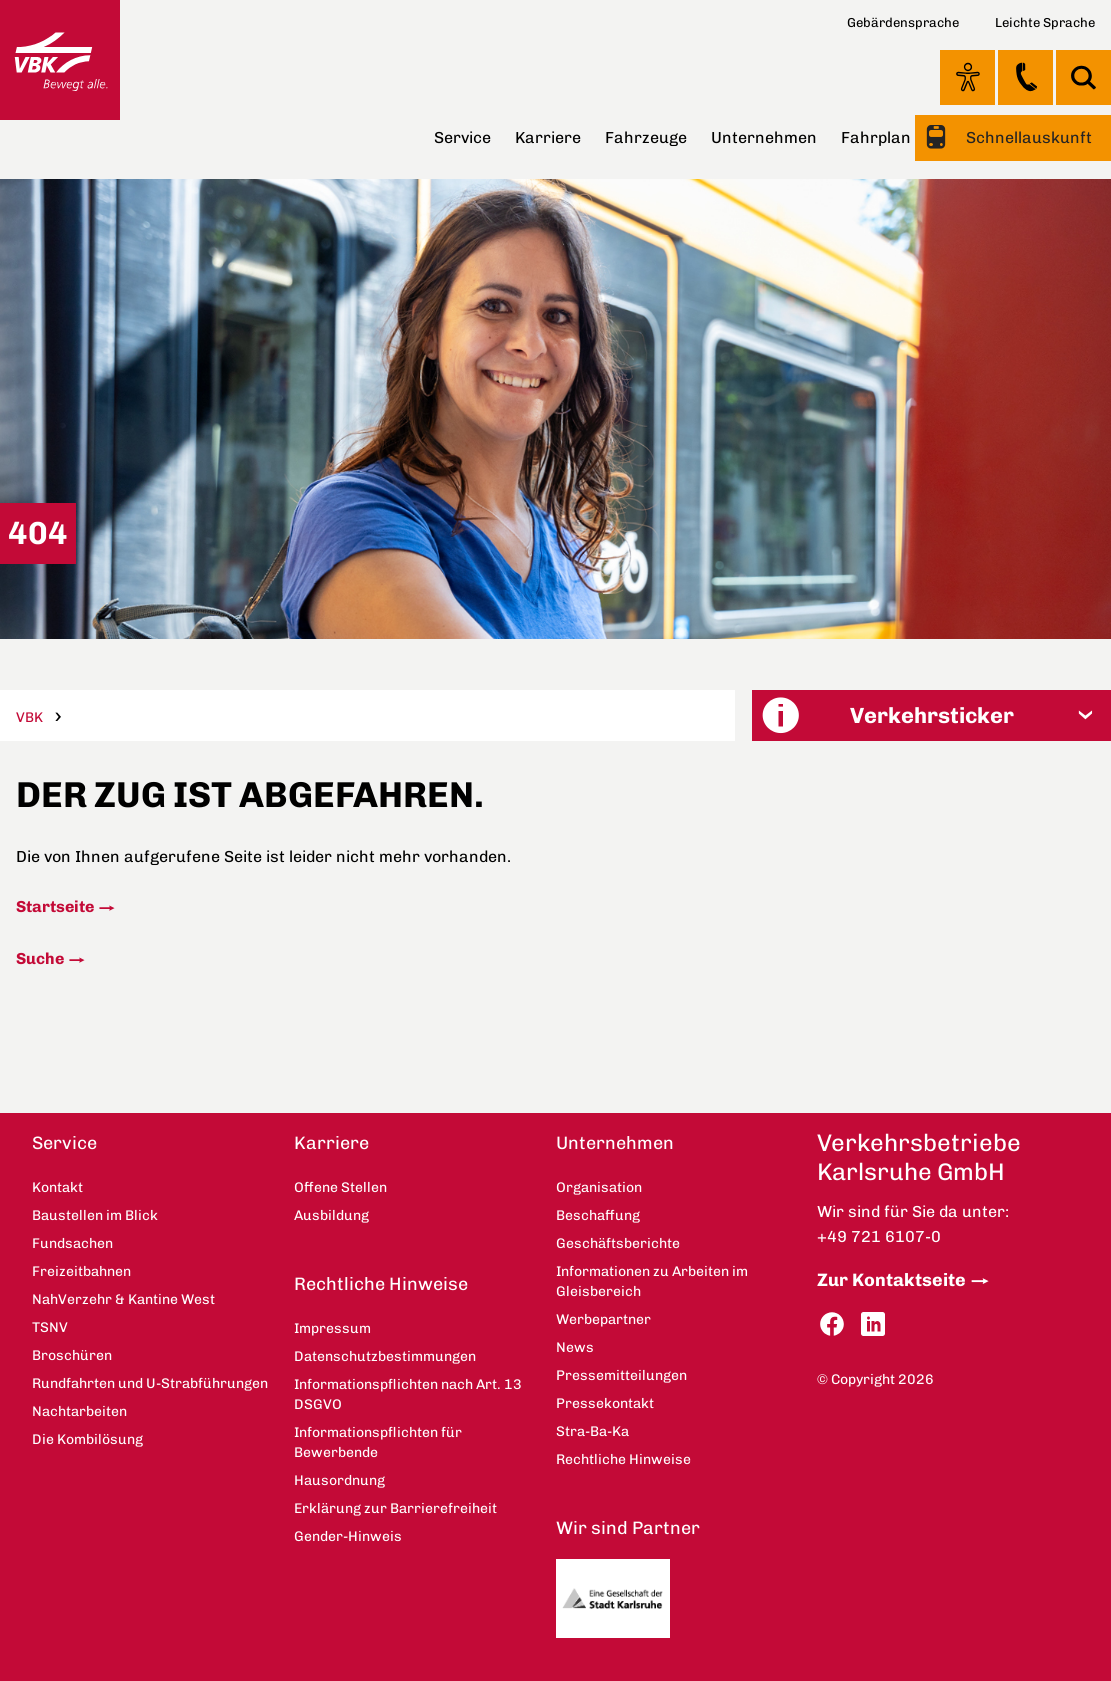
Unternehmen (764, 137)
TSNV (50, 1327)
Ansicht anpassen (967, 77)
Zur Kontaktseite (891, 1280)
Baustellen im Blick (95, 1215)
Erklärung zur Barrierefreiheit (395, 1508)
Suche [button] (1083, 77)
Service (462, 137)
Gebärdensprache (903, 22)
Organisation (599, 1187)
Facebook (832, 1324)
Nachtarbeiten (79, 1411)
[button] (931, 715)
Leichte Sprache (1045, 22)
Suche (40, 958)
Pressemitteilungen (621, 1375)
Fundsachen (72, 1243)
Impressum (332, 1328)
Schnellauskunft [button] (1027, 137)
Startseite (55, 906)
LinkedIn (873, 1324)
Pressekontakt (605, 1403)
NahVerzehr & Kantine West (123, 1299)
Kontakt (1025, 77)
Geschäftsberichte (618, 1243)
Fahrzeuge (646, 137)
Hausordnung (339, 1480)
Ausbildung (331, 1215)
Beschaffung (598, 1215)
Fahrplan (876, 137)
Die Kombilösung (87, 1439)
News (575, 1347)
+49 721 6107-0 (879, 1236)
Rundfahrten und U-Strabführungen (150, 1383)
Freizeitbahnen (81, 1271)
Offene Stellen (340, 1187)
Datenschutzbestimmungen (385, 1356)
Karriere (548, 137)
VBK (29, 717)
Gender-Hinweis (348, 1536)
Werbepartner (603, 1319)
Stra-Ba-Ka (592, 1431)
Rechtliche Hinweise (381, 1284)
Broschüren (72, 1355)
